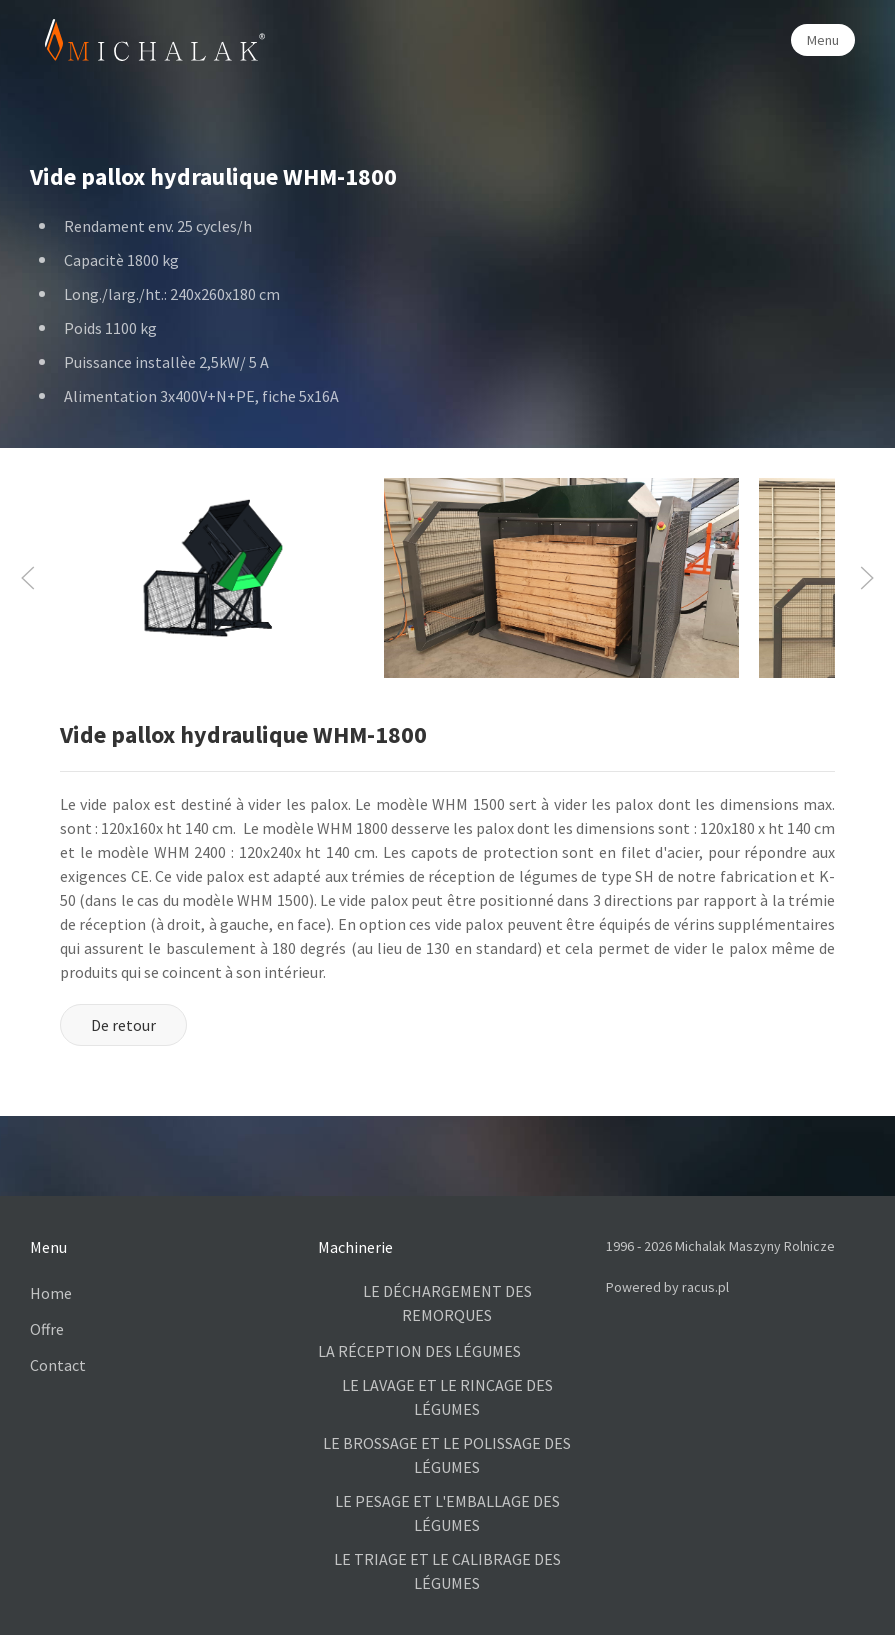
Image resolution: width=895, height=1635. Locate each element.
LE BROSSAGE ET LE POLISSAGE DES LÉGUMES (447, 1455)
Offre (47, 1329)
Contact (58, 1365)
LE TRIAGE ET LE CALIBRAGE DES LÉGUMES (447, 1571)
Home (51, 1293)
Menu (823, 40)
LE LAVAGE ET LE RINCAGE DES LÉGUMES (447, 1397)
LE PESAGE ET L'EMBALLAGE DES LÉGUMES (447, 1513)
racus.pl (705, 1287)
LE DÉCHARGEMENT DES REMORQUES (447, 1303)
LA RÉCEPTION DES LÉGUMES (419, 1351)
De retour (123, 1025)
